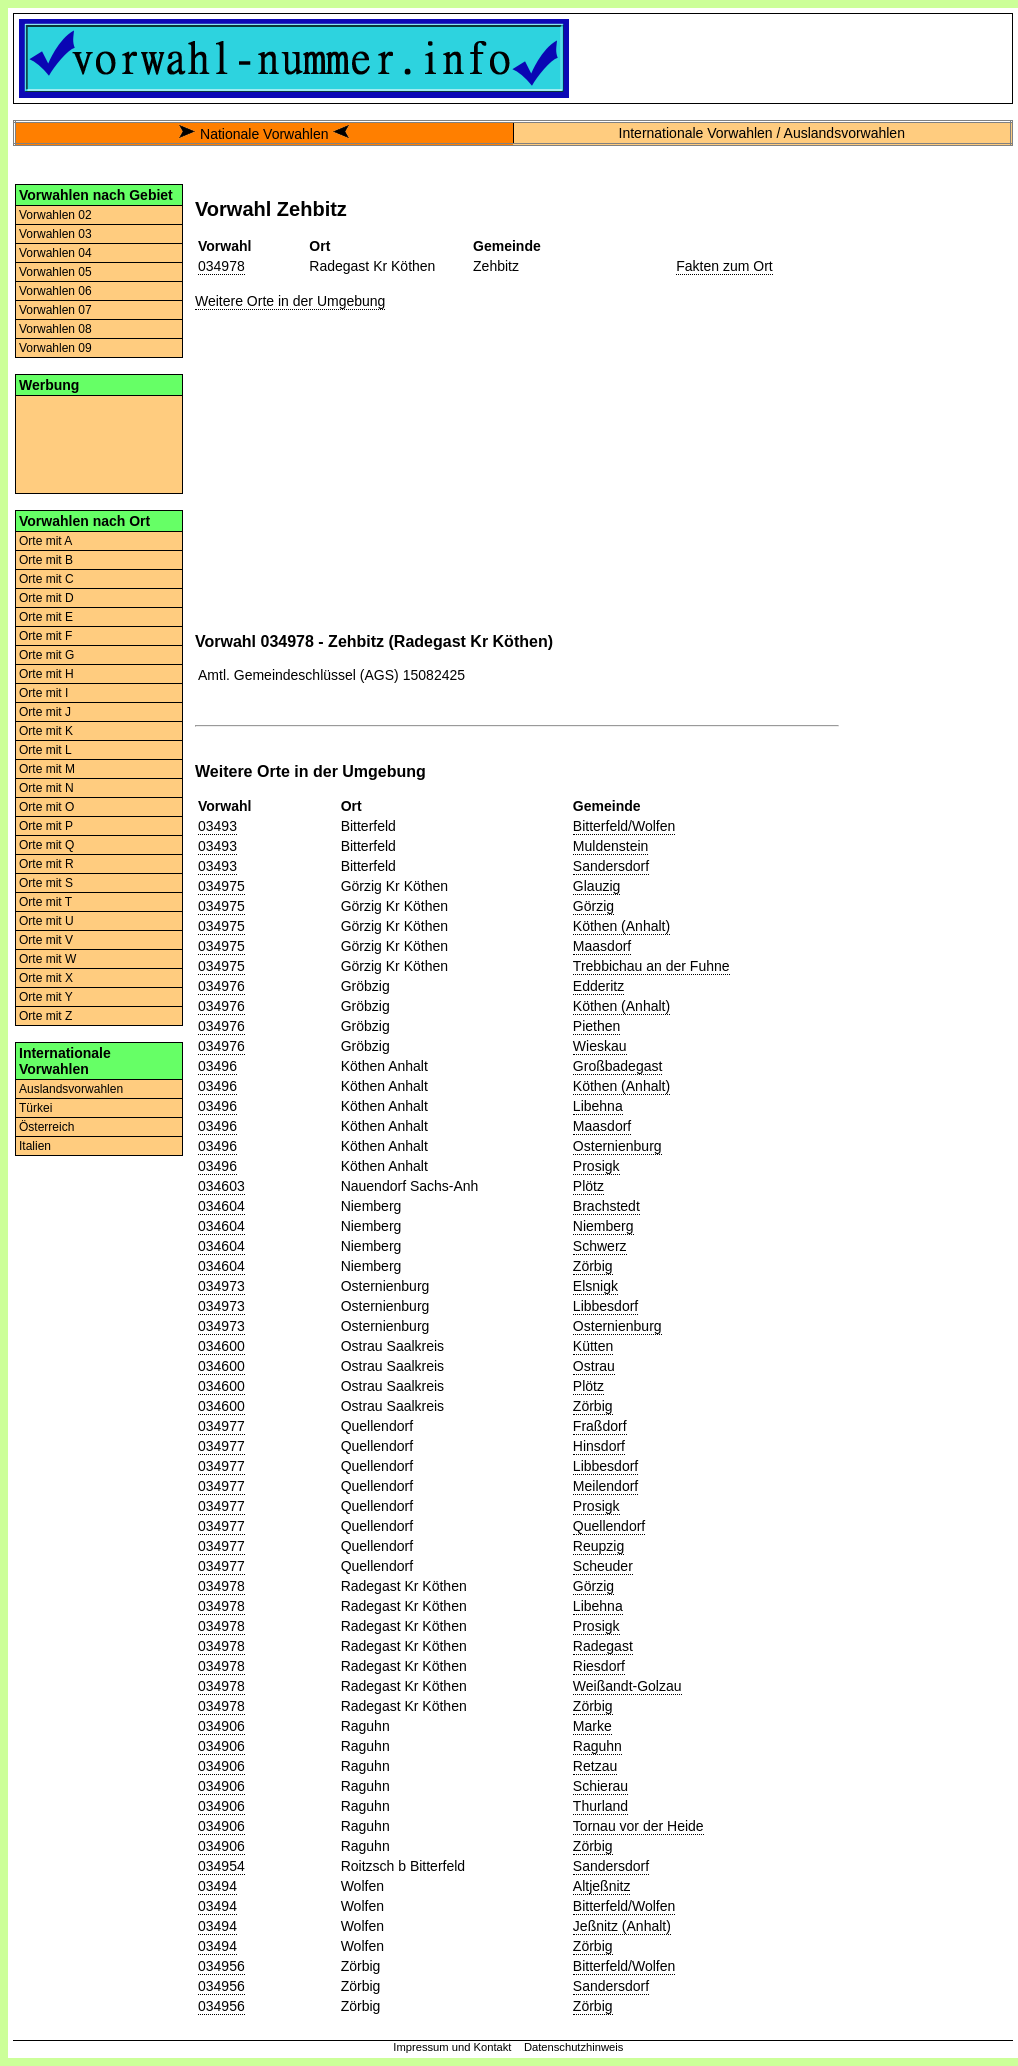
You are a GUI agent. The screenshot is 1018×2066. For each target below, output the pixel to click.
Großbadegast (618, 1066)
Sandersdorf (611, 866)
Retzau (595, 1766)
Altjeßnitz (602, 1886)
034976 (221, 986)
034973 (221, 1286)
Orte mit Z (45, 1016)
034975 (221, 886)
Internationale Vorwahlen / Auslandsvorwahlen (762, 133)
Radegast (603, 1646)
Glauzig (596, 886)
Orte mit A (45, 541)
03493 (217, 826)
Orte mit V (46, 940)
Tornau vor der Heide (638, 1826)
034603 (221, 1186)
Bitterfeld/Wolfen (624, 826)
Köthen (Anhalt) (621, 926)
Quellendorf (609, 1526)
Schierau (600, 1786)
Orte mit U (46, 921)
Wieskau (600, 1046)
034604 (221, 1206)
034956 (221, 1966)
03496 (217, 1066)
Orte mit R (46, 864)
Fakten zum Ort (724, 266)
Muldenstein (611, 846)
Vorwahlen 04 (55, 253)
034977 (221, 1426)
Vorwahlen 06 (55, 291)
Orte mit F (45, 636)
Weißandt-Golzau (627, 1686)
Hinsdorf (599, 1446)
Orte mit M (47, 769)
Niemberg (603, 1226)
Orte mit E (46, 617)
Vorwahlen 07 (55, 310)
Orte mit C (46, 579)
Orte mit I (43, 693)
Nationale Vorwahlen (264, 134)
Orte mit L (45, 750)
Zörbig (593, 1266)
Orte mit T (45, 902)
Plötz (588, 1186)
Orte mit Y (46, 997)
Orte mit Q (46, 845)
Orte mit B (46, 560)
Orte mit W (47, 959)
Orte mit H (46, 674)
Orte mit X (46, 978)
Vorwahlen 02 (55, 215)
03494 (217, 1886)
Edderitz (598, 986)
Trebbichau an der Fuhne (651, 966)
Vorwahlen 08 (55, 329)
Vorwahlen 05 (55, 272)
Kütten (593, 1346)
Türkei (35, 1108)
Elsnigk (595, 1286)
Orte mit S (46, 883)
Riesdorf (599, 1666)
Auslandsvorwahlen (71, 1089)
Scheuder (603, 1566)
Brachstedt (606, 1206)
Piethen (596, 1026)
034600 (221, 1346)
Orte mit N (46, 788)
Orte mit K (46, 731)
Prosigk (596, 1166)
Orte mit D (46, 598)
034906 (221, 1726)
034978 (221, 266)
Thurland (600, 1806)
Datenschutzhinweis (574, 2047)
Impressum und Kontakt (452, 2047)
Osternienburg (617, 1146)
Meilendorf (605, 1486)
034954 (221, 1866)
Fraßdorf (600, 1426)
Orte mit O (46, 807)
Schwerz (600, 1246)
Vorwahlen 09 (55, 348)
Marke (592, 1726)
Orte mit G (46, 655)
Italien (35, 1146)
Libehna (598, 1106)
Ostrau (594, 1366)
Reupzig (598, 1546)
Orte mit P (46, 826)
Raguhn (597, 1746)
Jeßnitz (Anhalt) (622, 1926)
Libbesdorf (605, 1306)
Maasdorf (602, 946)
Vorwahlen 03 (55, 234)
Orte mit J (45, 712)
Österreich (46, 1127)
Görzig (593, 906)
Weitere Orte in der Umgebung (290, 301)
